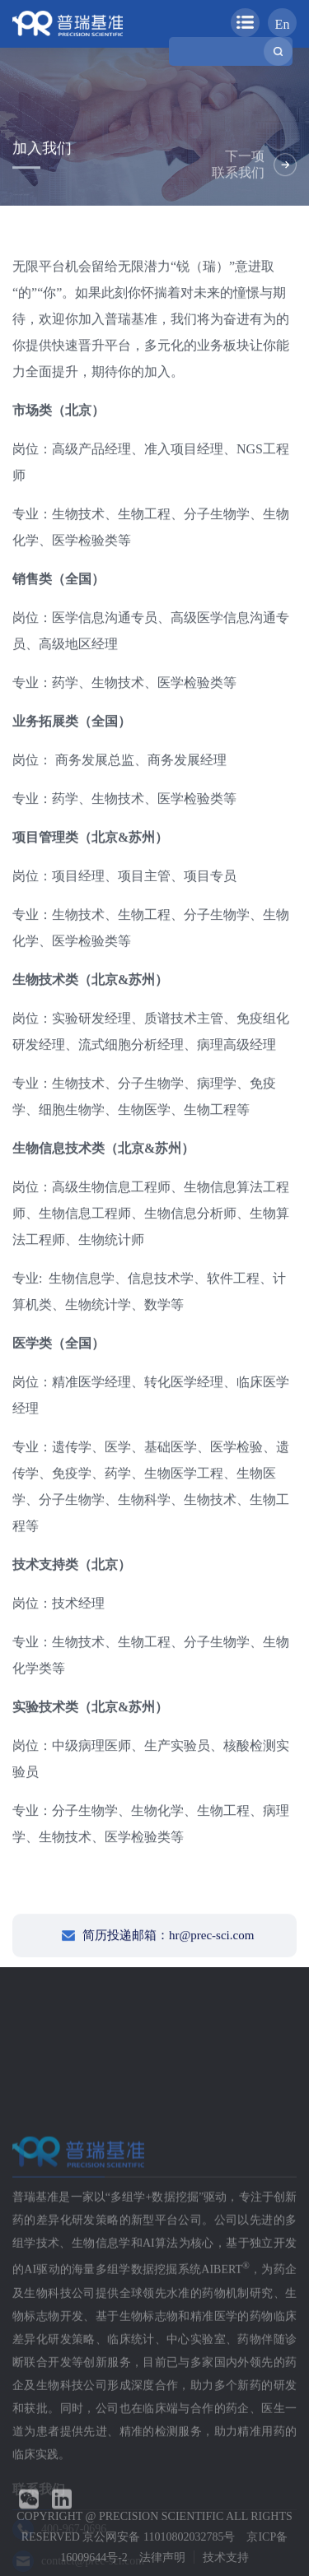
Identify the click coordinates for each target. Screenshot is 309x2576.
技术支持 (226, 2557)
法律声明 (162, 2557)
